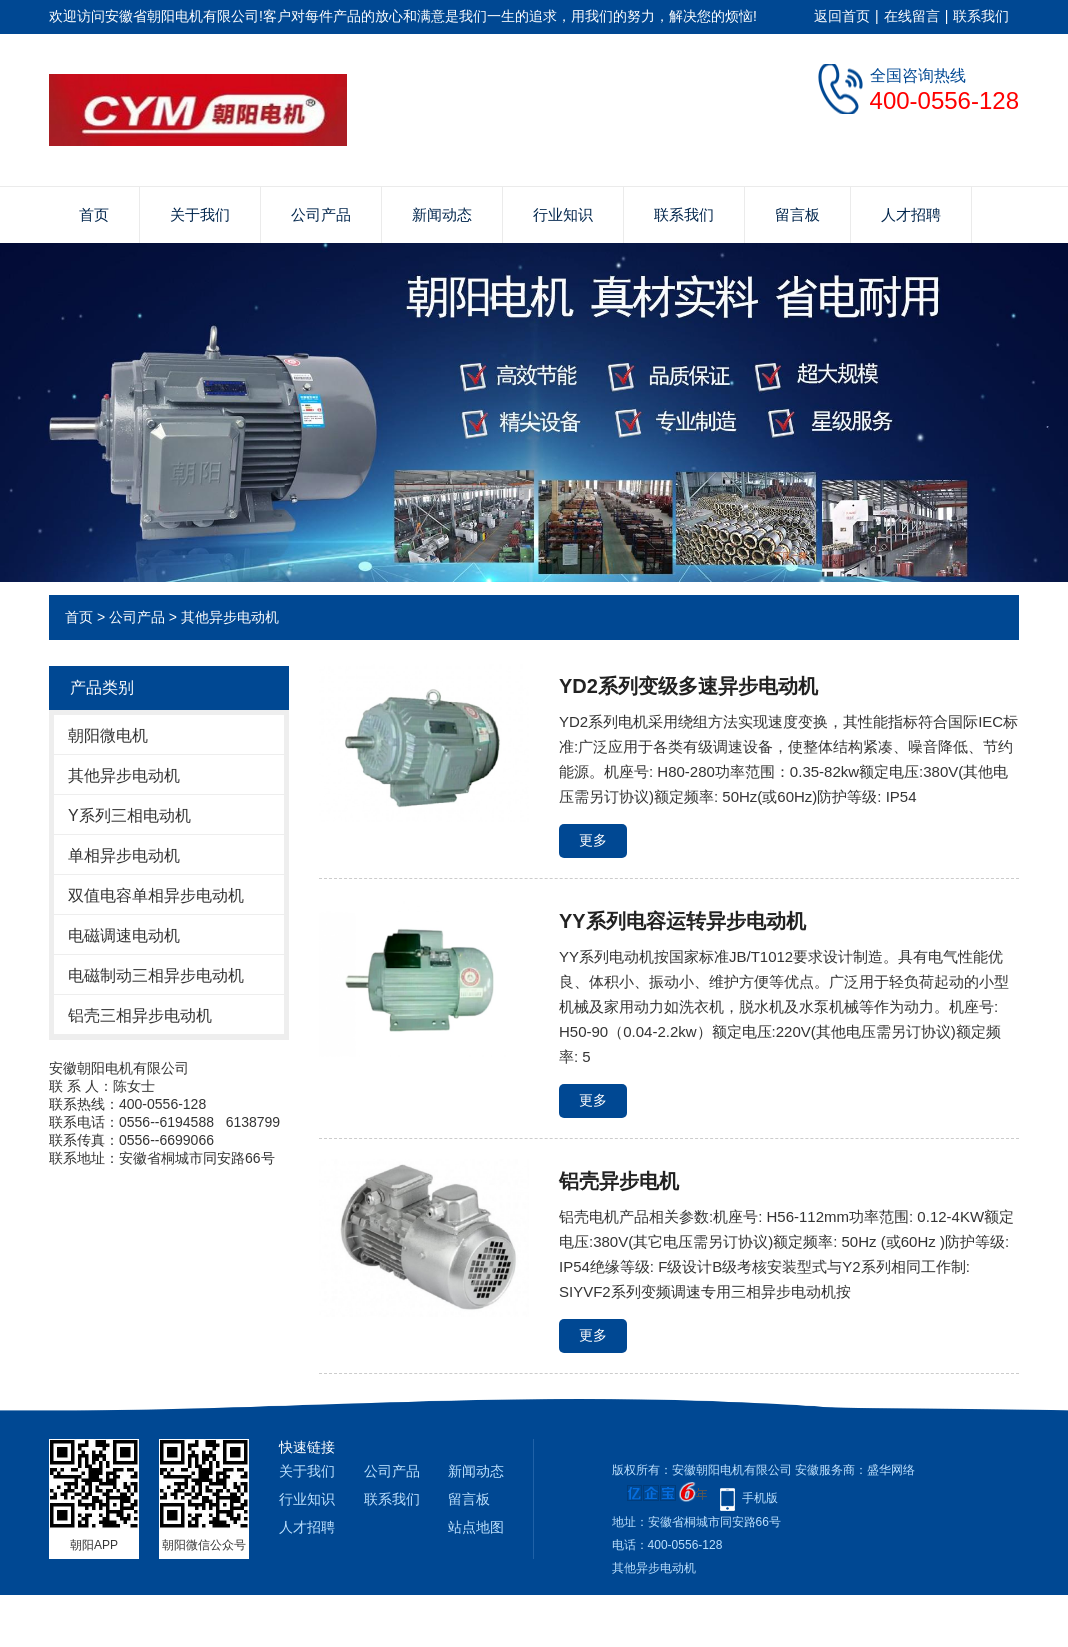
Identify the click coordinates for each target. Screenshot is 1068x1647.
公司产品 (321, 214)
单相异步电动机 (124, 855)
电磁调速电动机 (124, 935)
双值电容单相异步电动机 (156, 895)
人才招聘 (911, 214)
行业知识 (563, 214)
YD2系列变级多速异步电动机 (688, 686)
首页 (94, 214)
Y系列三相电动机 (129, 815)
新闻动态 (442, 214)
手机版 (760, 1498)
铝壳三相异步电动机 (140, 1015)
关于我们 (200, 214)
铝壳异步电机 (619, 1181)
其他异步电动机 (230, 617)
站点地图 (476, 1527)
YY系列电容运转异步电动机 (682, 921)
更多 (593, 840)
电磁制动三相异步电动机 (156, 975)
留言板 (797, 214)
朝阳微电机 (108, 735)
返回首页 (842, 16)
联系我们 (981, 16)
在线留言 (912, 16)
